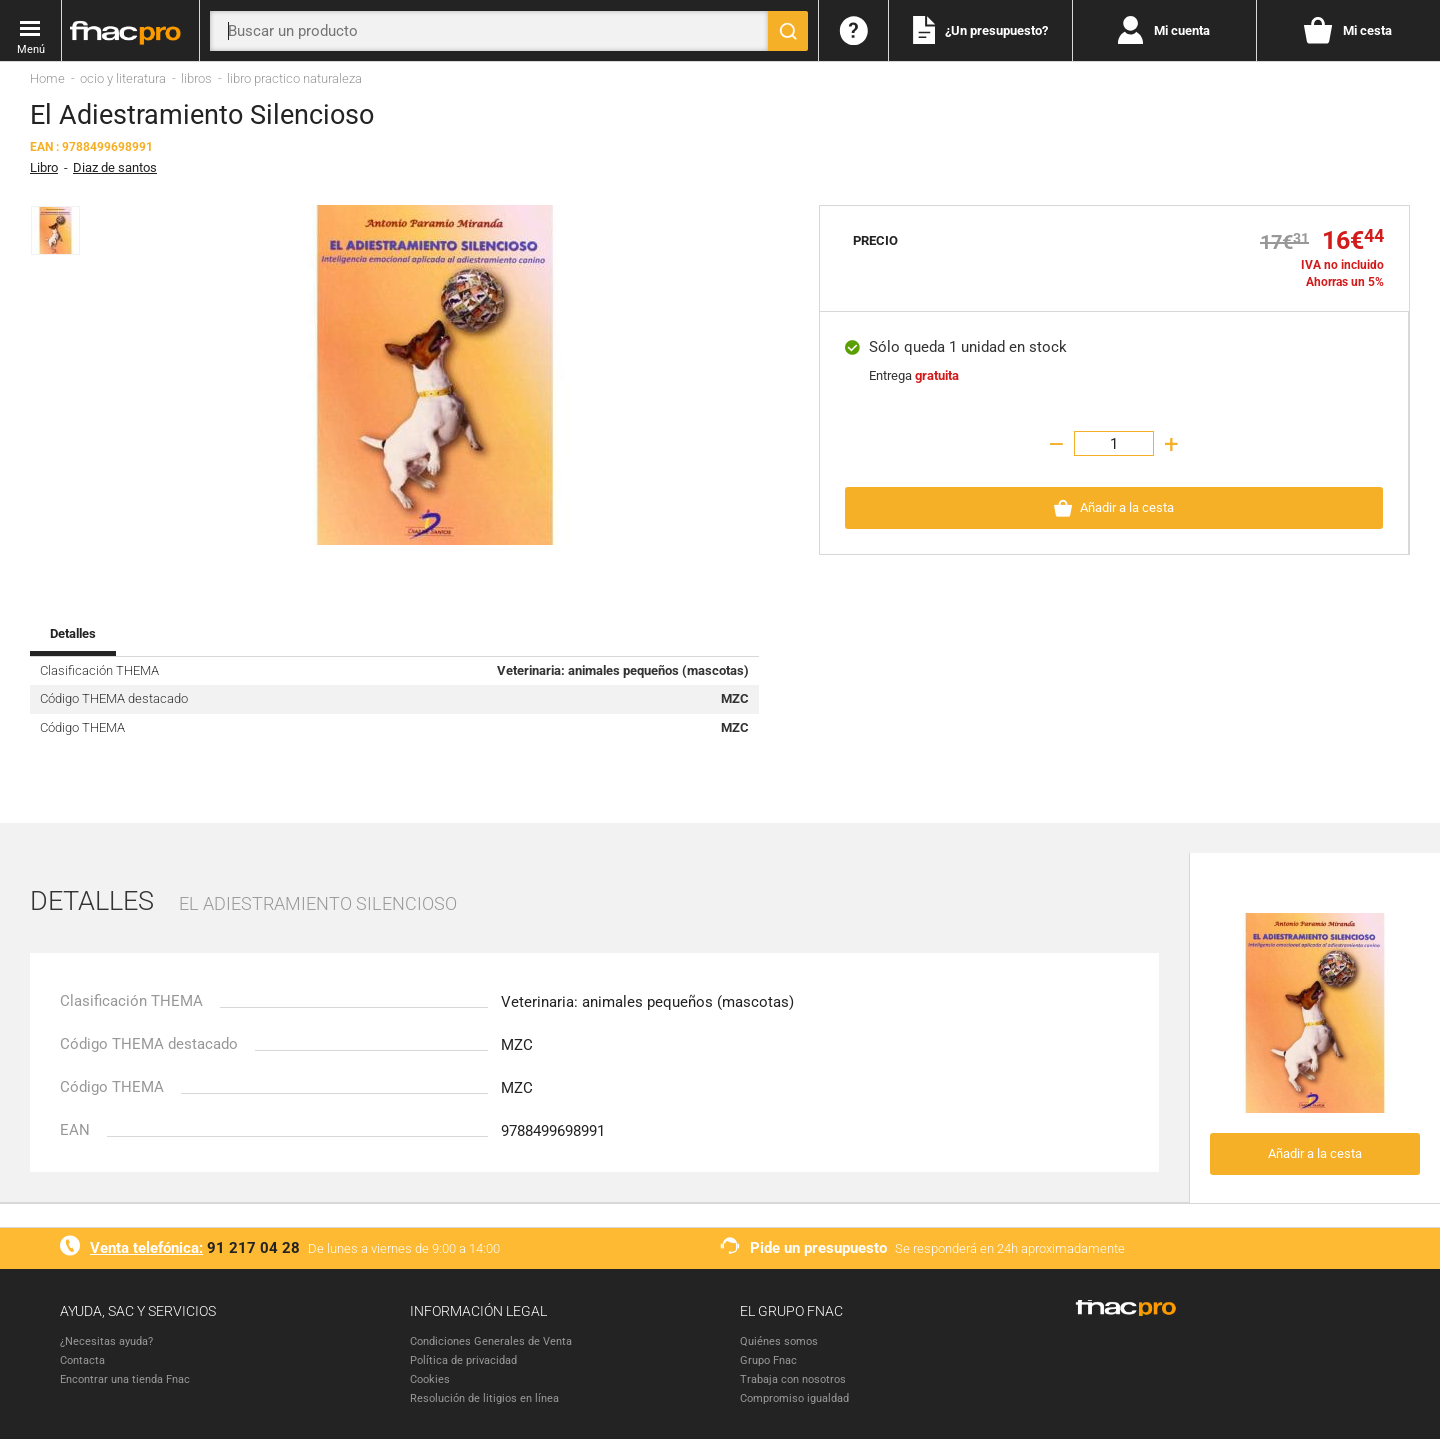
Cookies (430, 1379)
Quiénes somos (779, 1341)
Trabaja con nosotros (793, 1379)
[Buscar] (788, 31)
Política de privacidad (463, 1360)
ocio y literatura (123, 78)
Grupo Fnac (768, 1360)
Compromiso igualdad (794, 1398)
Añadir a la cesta (1315, 1153)
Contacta (82, 1360)
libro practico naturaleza (294, 78)
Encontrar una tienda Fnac (125, 1379)
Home (47, 78)
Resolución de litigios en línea (484, 1398)
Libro (44, 167)
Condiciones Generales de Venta (491, 1341)
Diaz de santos (115, 167)
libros (196, 78)
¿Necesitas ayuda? (106, 1341)
